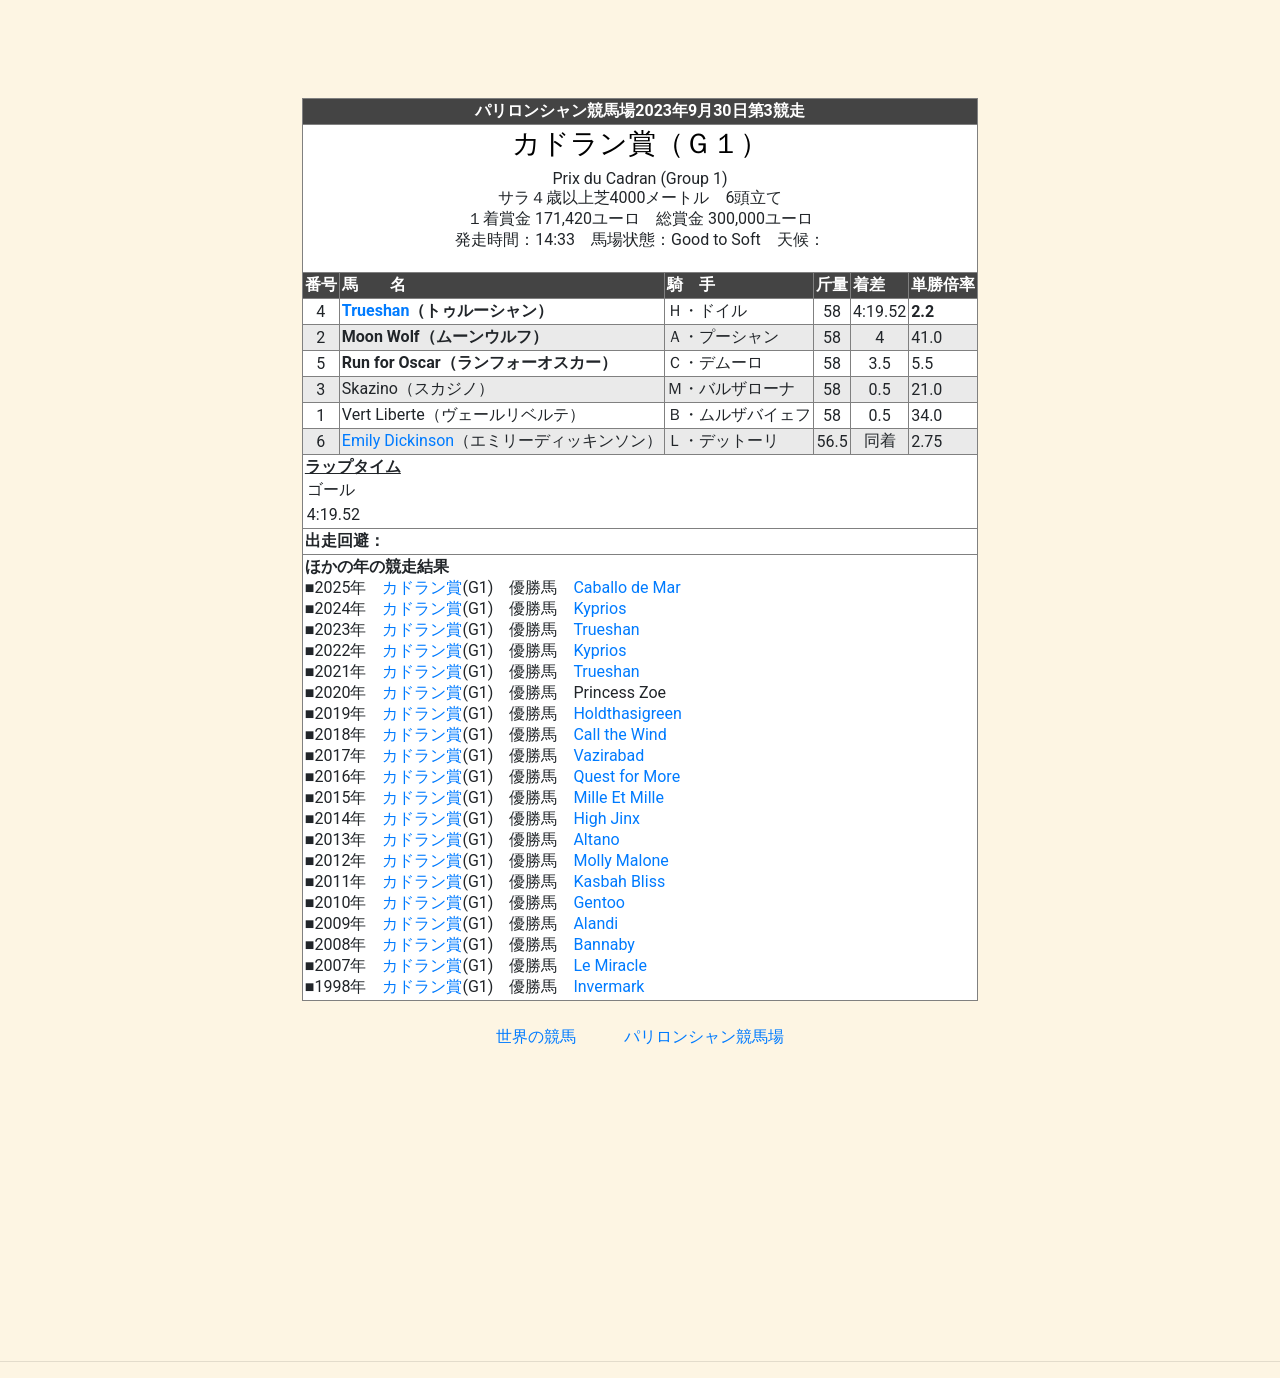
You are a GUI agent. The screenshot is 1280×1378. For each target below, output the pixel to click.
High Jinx (606, 818)
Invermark (608, 986)
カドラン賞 (422, 587)
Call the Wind (619, 734)
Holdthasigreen (627, 713)
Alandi (595, 923)
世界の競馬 (536, 1036)
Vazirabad (608, 755)
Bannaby (604, 944)
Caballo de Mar (626, 587)
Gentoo (599, 902)
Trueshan (376, 310)
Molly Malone (620, 860)
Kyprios (599, 608)
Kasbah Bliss (619, 881)
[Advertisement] (640, 53)
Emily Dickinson (398, 440)
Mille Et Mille (618, 797)
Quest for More (626, 776)
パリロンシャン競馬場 (704, 1036)
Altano (596, 839)
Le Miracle (610, 965)
